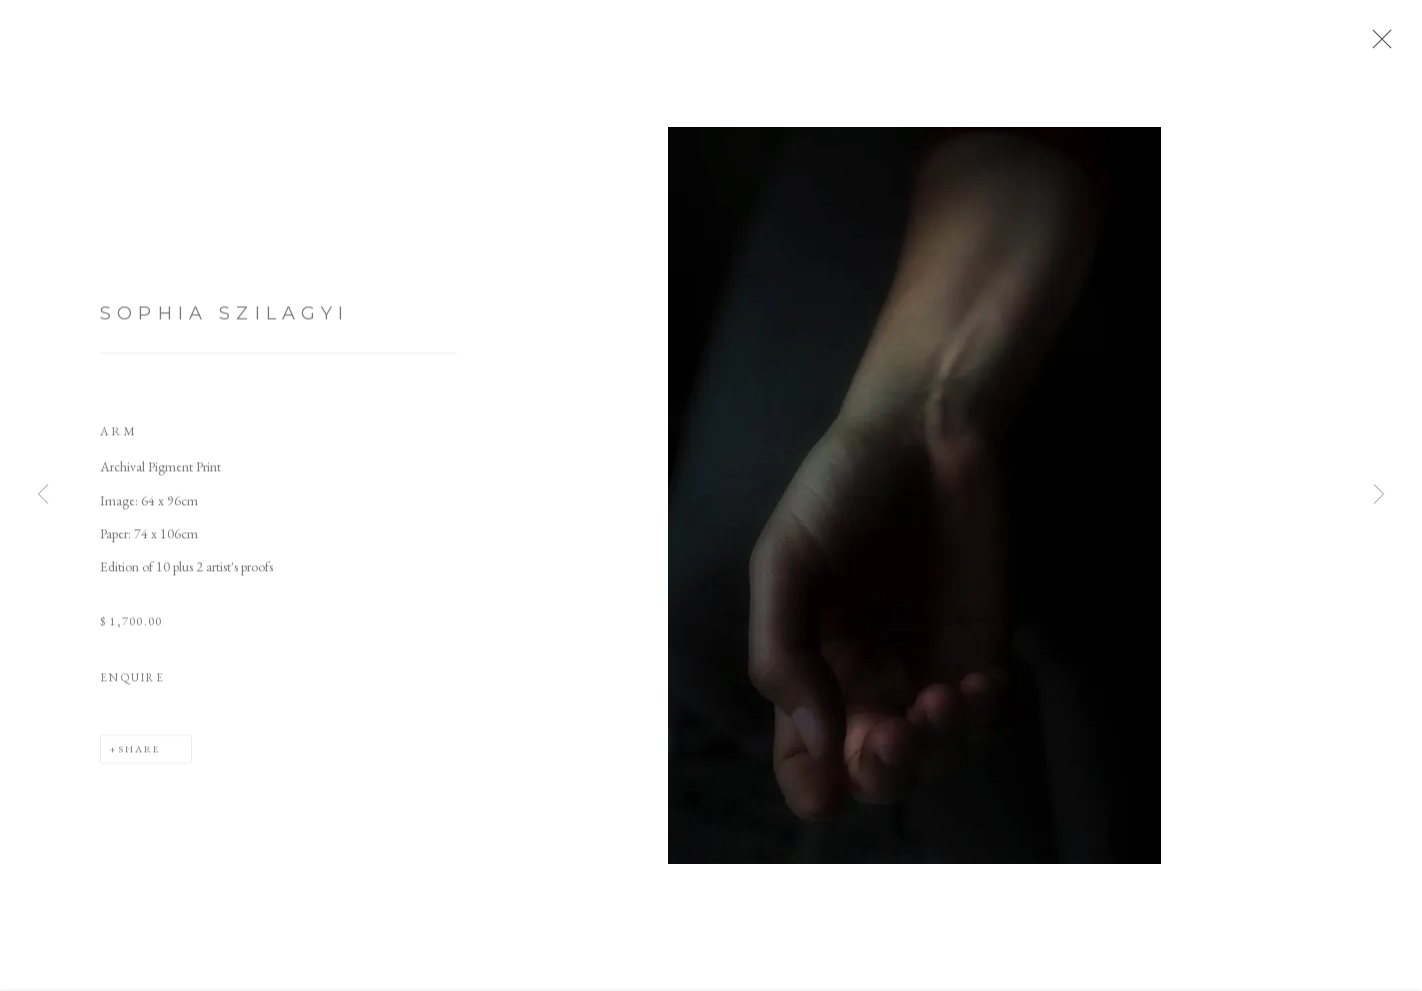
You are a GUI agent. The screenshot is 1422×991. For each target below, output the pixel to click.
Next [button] (1379, 496)
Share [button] (139, 758)
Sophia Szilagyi (225, 323)
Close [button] (1379, 45)
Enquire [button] (132, 686)
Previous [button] (43, 496)
